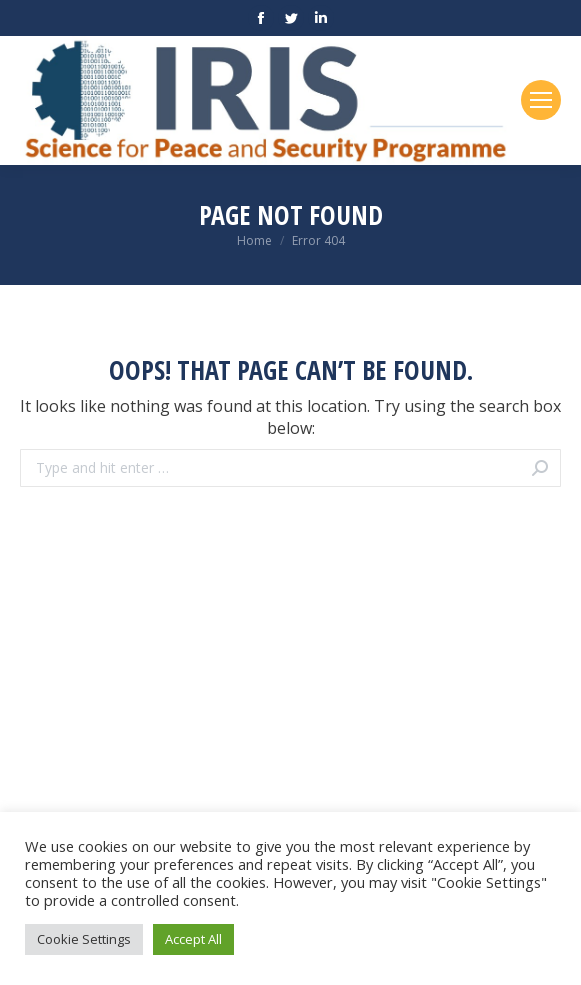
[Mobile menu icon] (541, 100)
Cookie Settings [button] (84, 939)
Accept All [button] (193, 939)
